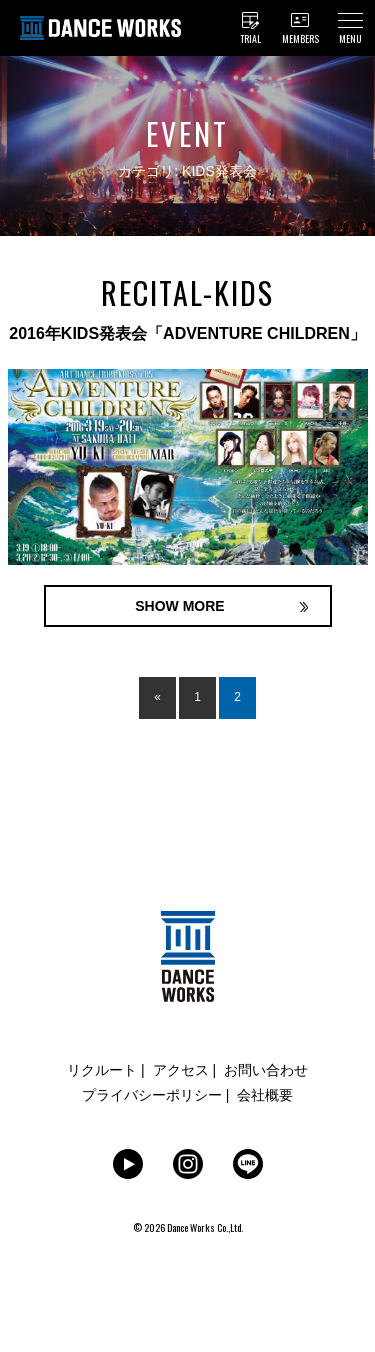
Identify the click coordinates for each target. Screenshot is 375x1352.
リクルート (102, 1070)
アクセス (181, 1070)
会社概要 (265, 1095)
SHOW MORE (179, 606)
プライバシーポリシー (152, 1095)
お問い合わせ (266, 1070)
